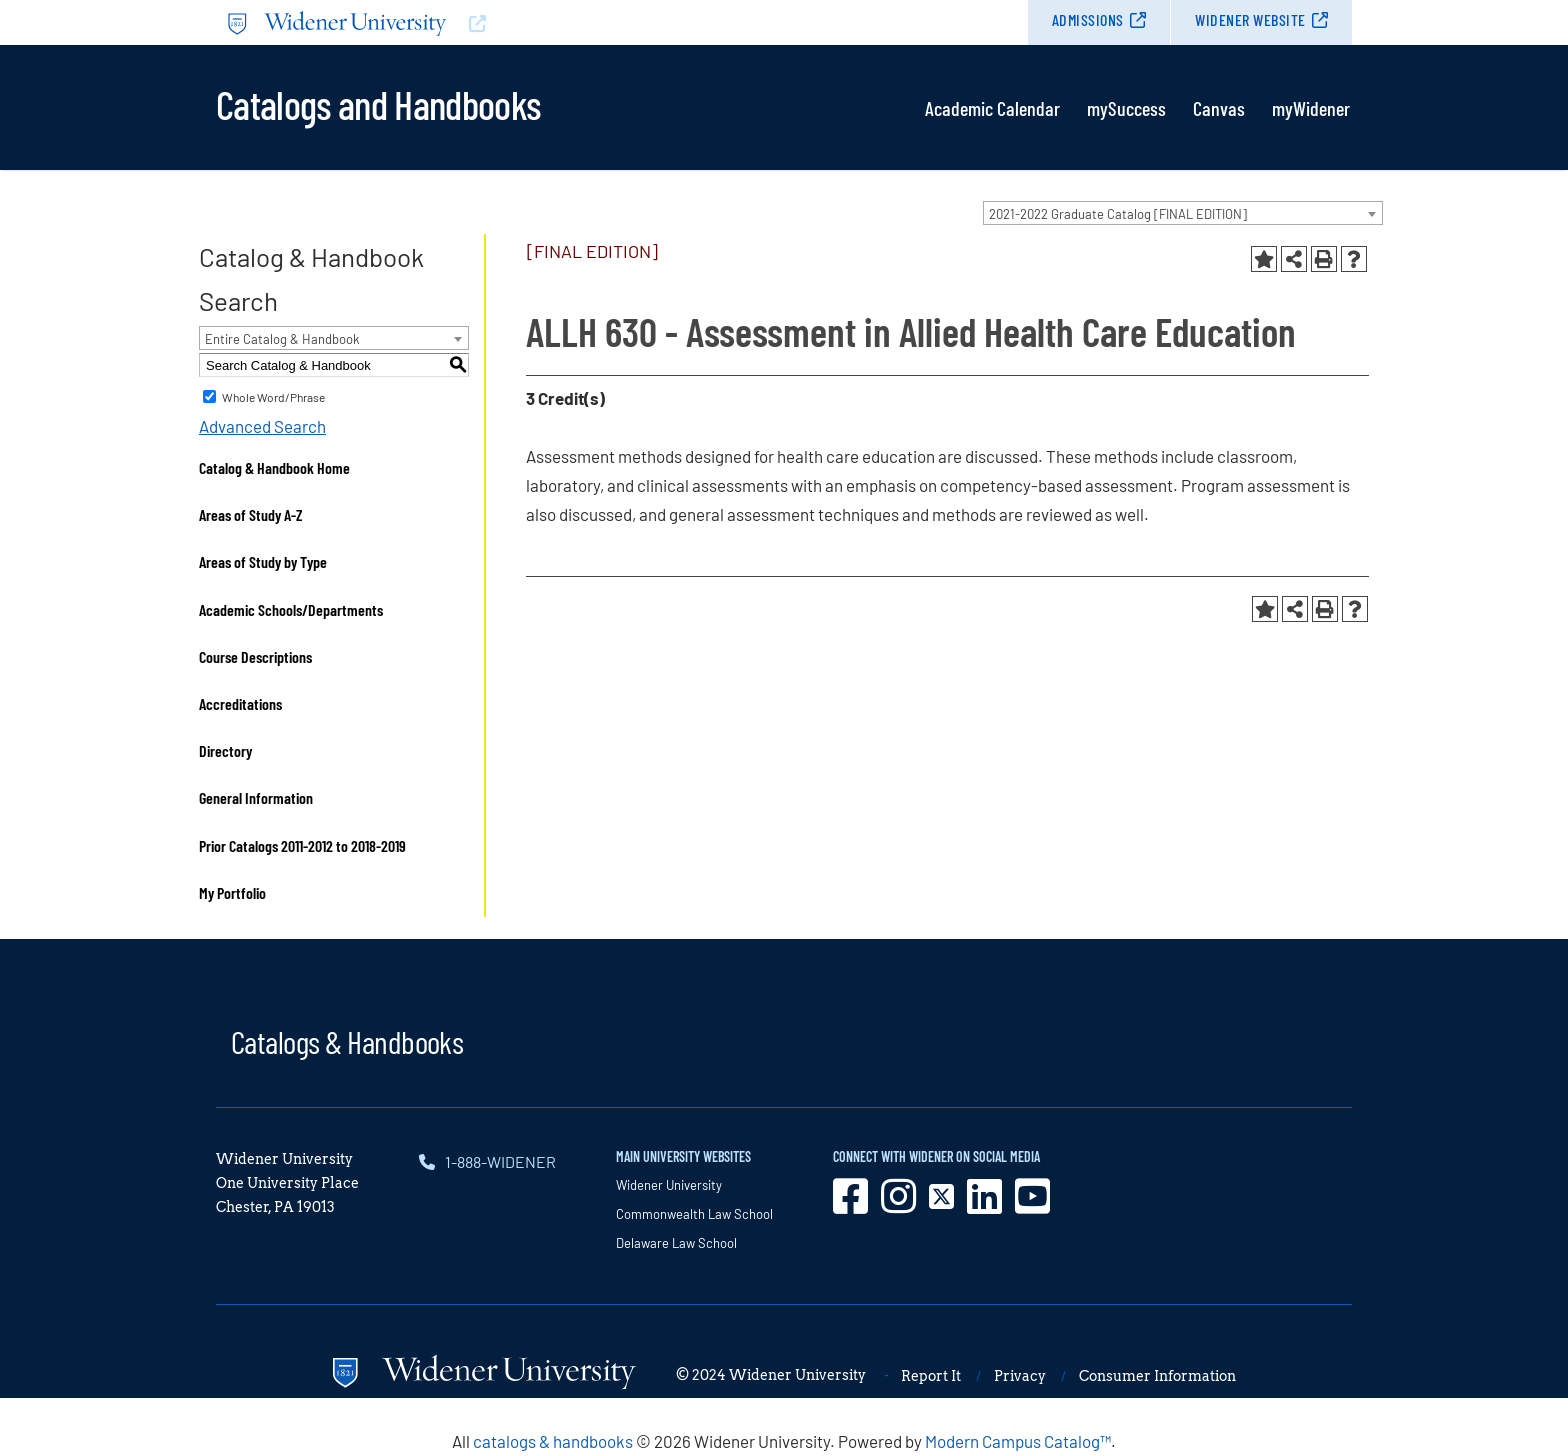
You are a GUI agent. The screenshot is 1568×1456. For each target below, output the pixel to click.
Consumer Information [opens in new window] (1157, 1376)
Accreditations (240, 703)
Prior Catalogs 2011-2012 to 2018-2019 (302, 845)
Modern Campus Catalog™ (1018, 1441)
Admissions (1088, 19)
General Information (256, 797)
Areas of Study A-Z (251, 514)
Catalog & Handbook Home (274, 467)
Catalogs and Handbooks (378, 103)
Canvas (1219, 108)
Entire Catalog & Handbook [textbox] (282, 339)
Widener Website (1250, 19)
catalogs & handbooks (553, 1441)
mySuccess (1126, 108)
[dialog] (1508, 1396)
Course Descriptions (255, 656)
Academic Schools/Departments (291, 609)
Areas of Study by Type (263, 561)
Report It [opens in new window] (931, 1376)
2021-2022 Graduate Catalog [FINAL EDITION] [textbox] (1118, 214)
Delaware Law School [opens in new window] (676, 1243)
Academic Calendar (992, 108)
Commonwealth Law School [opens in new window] (694, 1214)
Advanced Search (262, 426)
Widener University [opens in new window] (669, 1185)
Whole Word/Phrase (273, 397)
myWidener (1311, 108)
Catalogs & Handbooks (347, 1041)
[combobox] (1183, 213)
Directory (225, 750)
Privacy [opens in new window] (1020, 1376)
